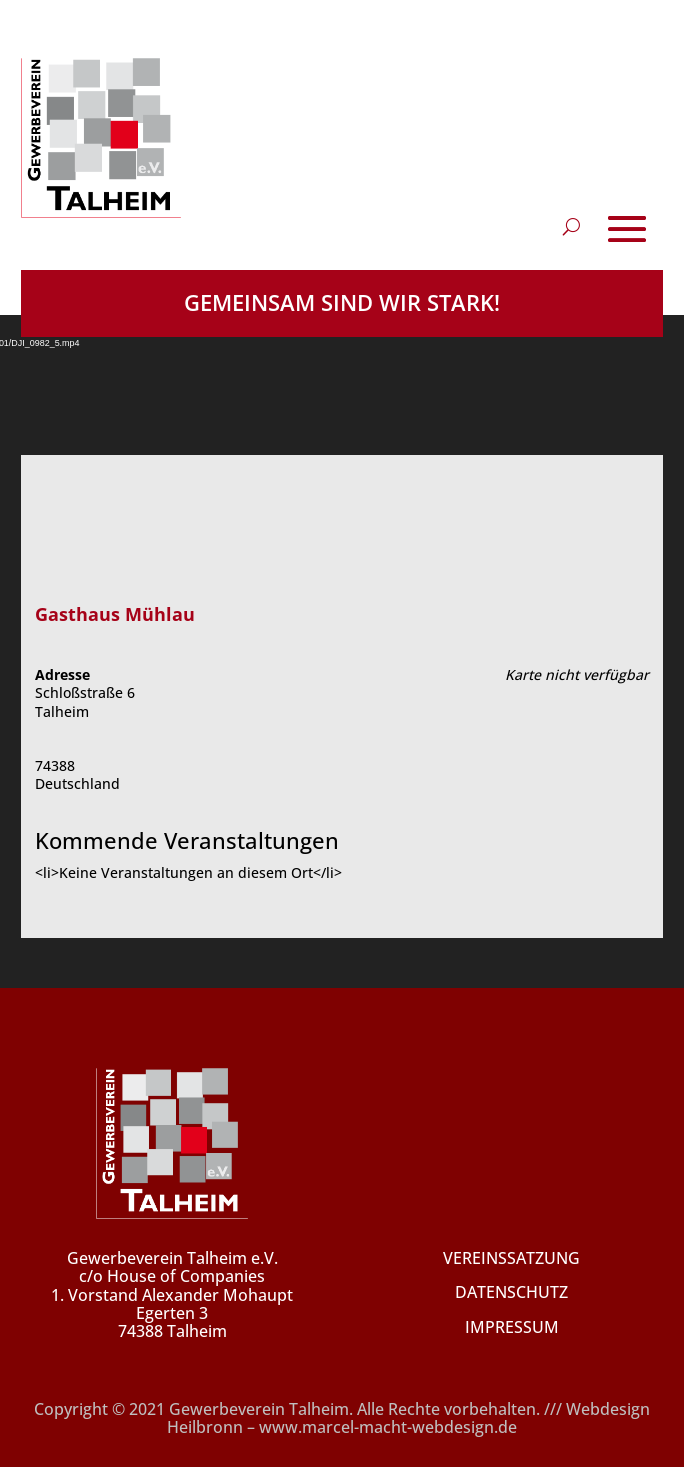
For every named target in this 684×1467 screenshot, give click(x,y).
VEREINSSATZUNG (511, 1258)
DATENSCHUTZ (511, 1292)
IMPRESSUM (512, 1327)
